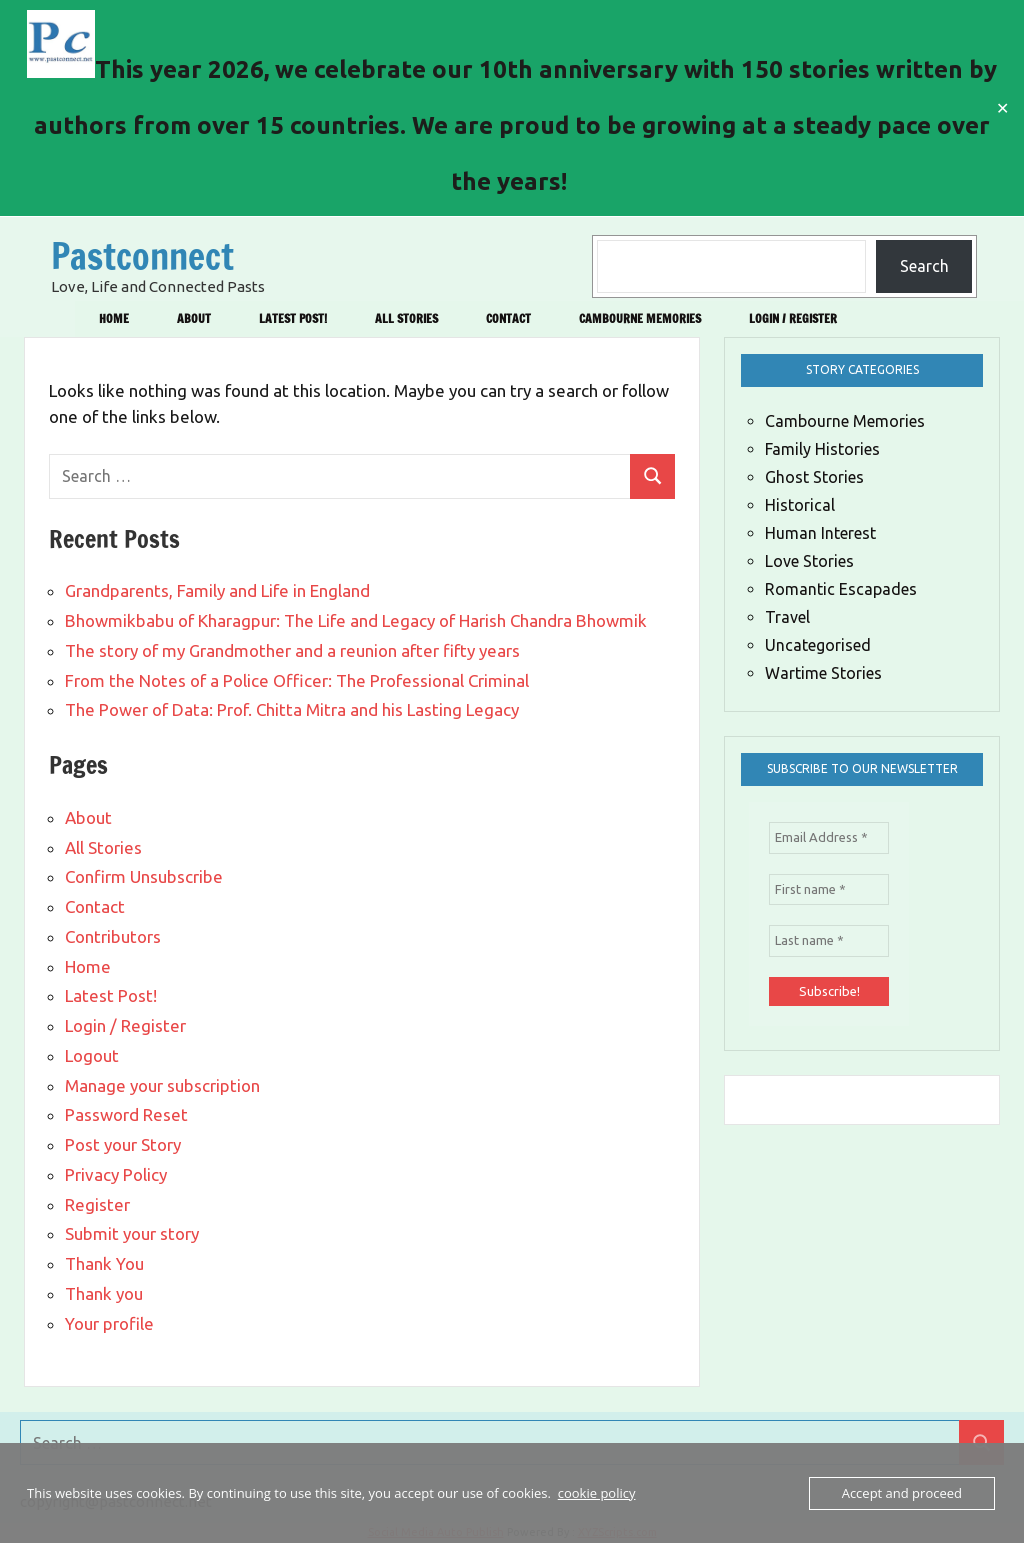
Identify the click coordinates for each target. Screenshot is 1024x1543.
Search (924, 266)
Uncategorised (818, 645)
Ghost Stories (814, 477)
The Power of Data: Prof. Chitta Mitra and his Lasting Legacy (292, 709)
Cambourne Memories (640, 318)
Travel (787, 617)
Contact (508, 318)
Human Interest (820, 533)
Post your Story (123, 1144)
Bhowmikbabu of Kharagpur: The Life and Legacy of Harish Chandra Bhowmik (356, 620)
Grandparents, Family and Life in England (217, 590)
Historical (800, 505)
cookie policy (597, 1493)
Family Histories (822, 449)
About (194, 318)
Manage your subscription (162, 1085)
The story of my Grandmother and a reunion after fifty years (292, 650)
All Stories (406, 318)
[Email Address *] (829, 838)
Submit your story (132, 1233)
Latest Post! (293, 318)
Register (97, 1204)
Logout (92, 1055)
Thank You (104, 1263)
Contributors (113, 936)
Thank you (104, 1293)
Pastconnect (142, 256)
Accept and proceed (902, 1493)
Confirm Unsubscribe (144, 876)
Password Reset (126, 1114)
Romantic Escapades (841, 589)
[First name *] (829, 890)
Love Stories (809, 561)
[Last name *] (829, 941)
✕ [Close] (1002, 108)
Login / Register (793, 318)
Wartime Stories (823, 673)
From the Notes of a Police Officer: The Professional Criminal (297, 680)
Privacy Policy (116, 1174)
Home (114, 318)
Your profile (109, 1323)
